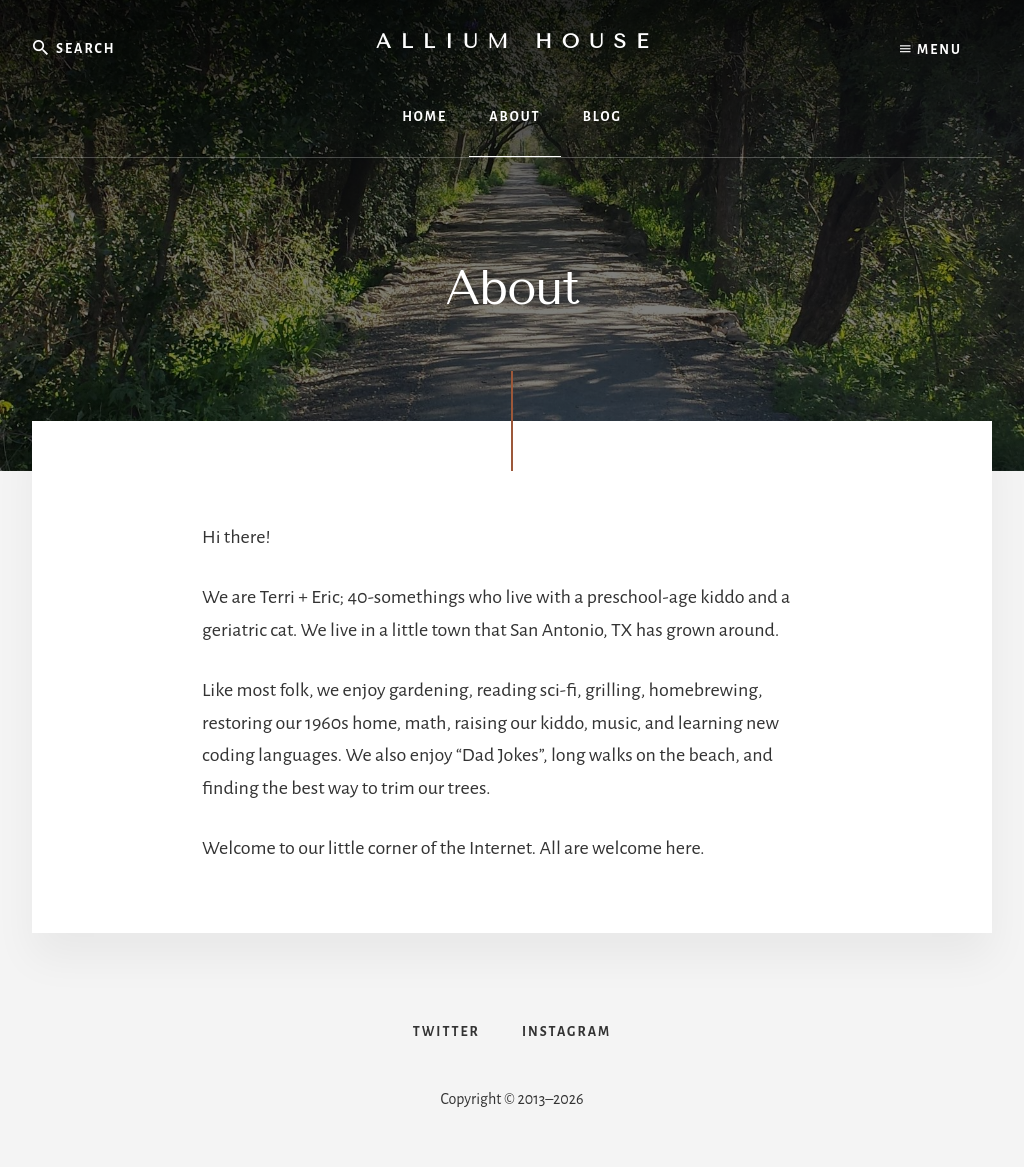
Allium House (517, 41)
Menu (931, 50)
